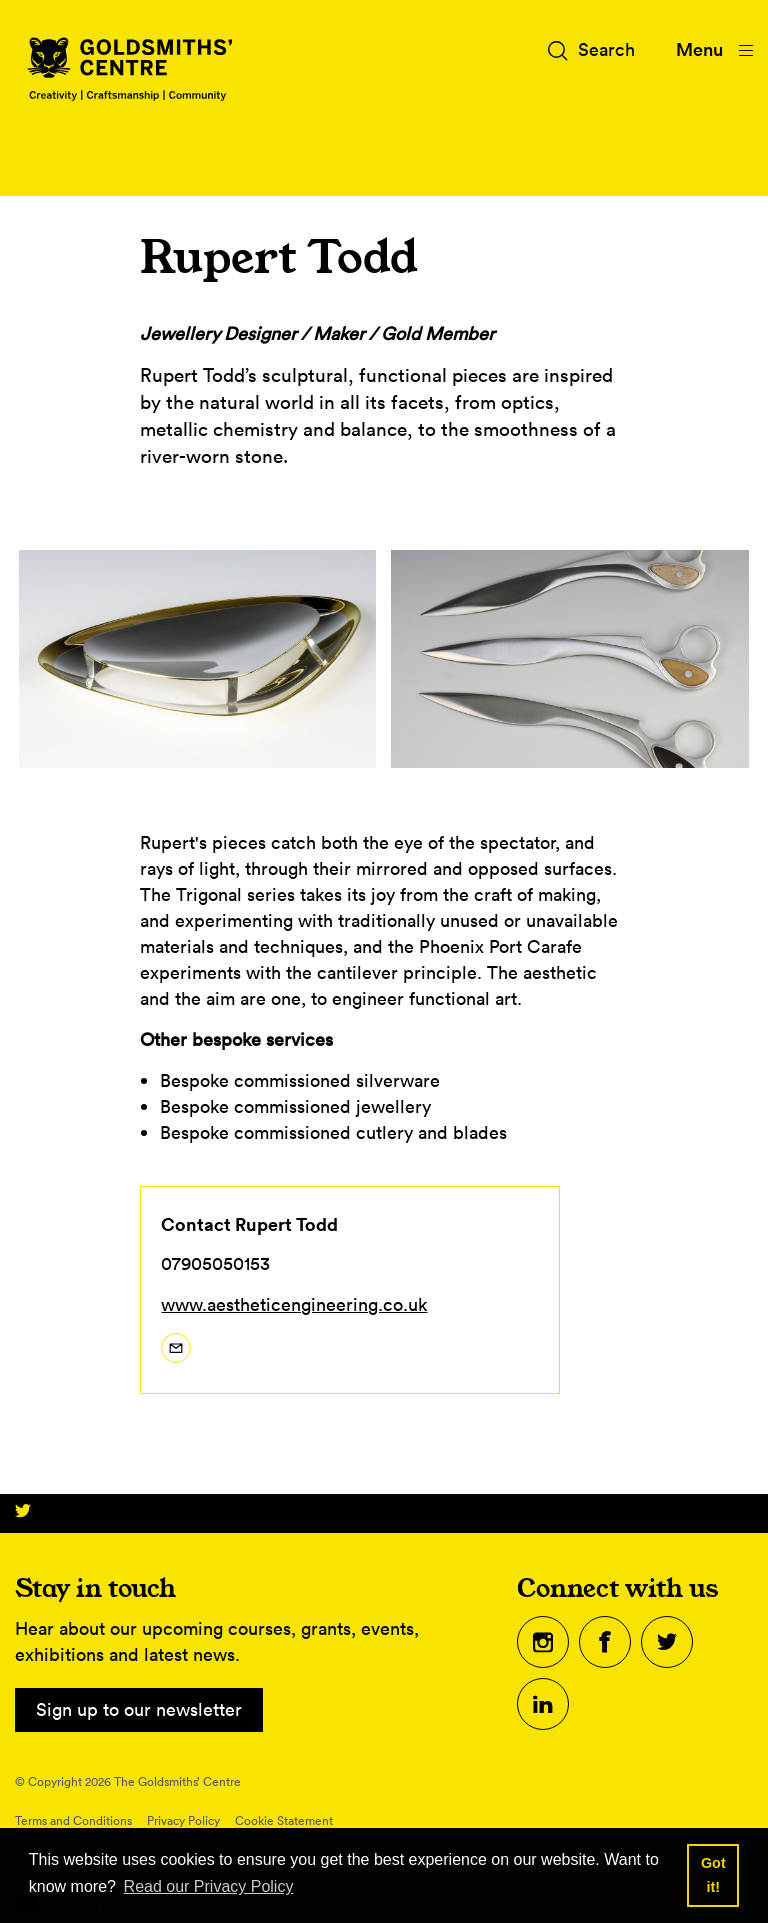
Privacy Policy (183, 1820)
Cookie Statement (284, 1820)
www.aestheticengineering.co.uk (294, 1304)
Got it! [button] (713, 1875)
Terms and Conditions (73, 1820)
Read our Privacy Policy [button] (209, 1886)
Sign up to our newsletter (139, 1709)
